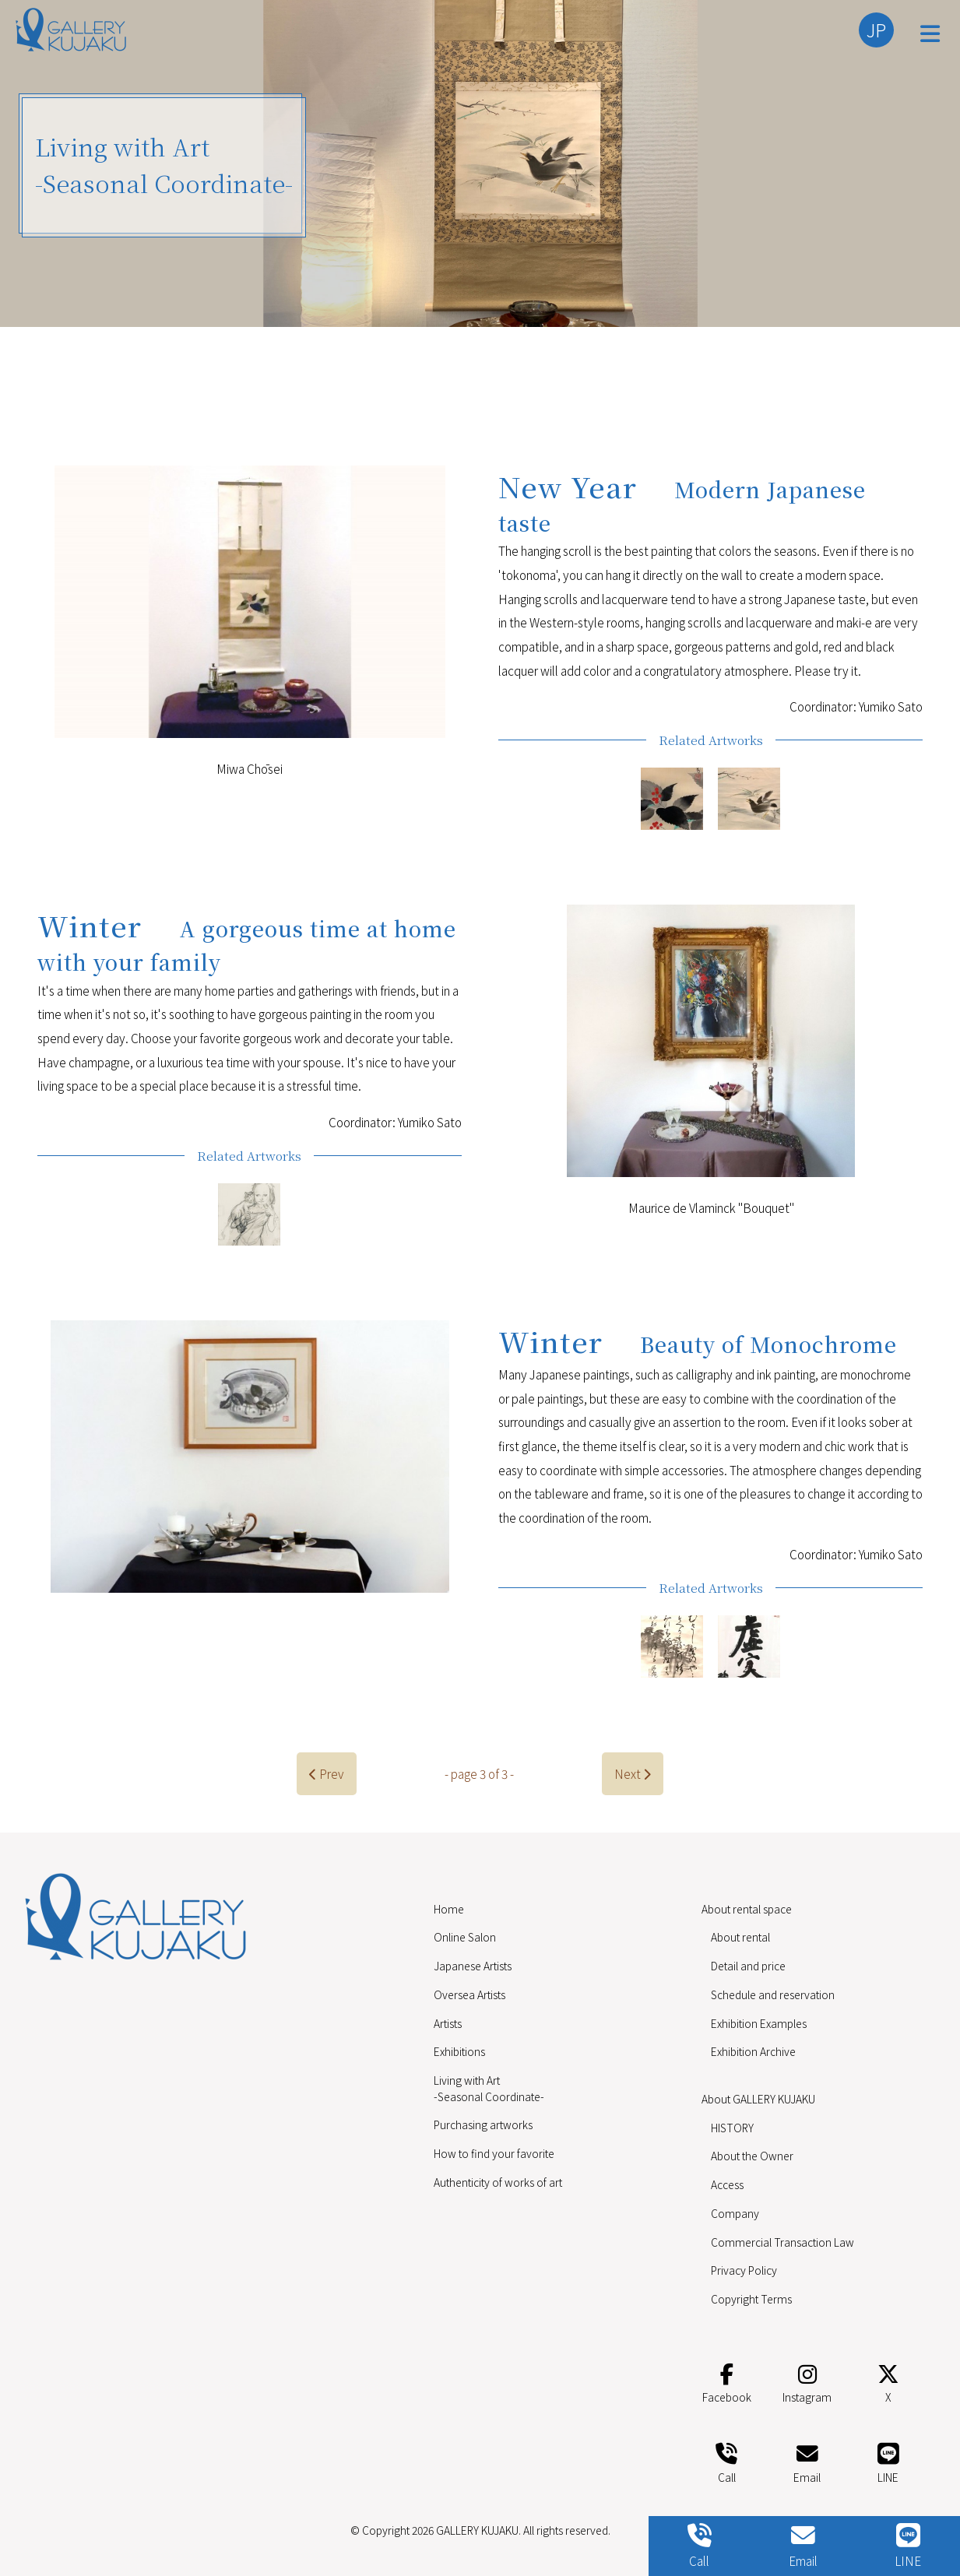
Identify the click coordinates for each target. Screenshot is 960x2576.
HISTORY (732, 2127)
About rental (740, 1937)
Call (726, 2460)
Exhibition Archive (753, 2051)
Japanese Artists (473, 1965)
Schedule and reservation (773, 1994)
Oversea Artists (469, 1994)
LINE (888, 2460)
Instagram (807, 2381)
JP (876, 29)
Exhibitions (459, 2051)
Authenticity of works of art (498, 2182)
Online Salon (465, 1937)
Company (735, 2213)
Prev (326, 1773)
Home (449, 1909)
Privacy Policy (744, 2270)
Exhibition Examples (759, 2023)
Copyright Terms (751, 2299)
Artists (448, 2023)
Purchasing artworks (483, 2124)
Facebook (726, 2381)
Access (727, 2184)
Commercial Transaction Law (782, 2242)
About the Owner (752, 2155)
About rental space (747, 1909)
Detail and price (748, 1965)
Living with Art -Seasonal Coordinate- (489, 2088)
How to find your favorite (494, 2153)
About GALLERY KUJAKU (758, 2099)
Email (807, 2460)
